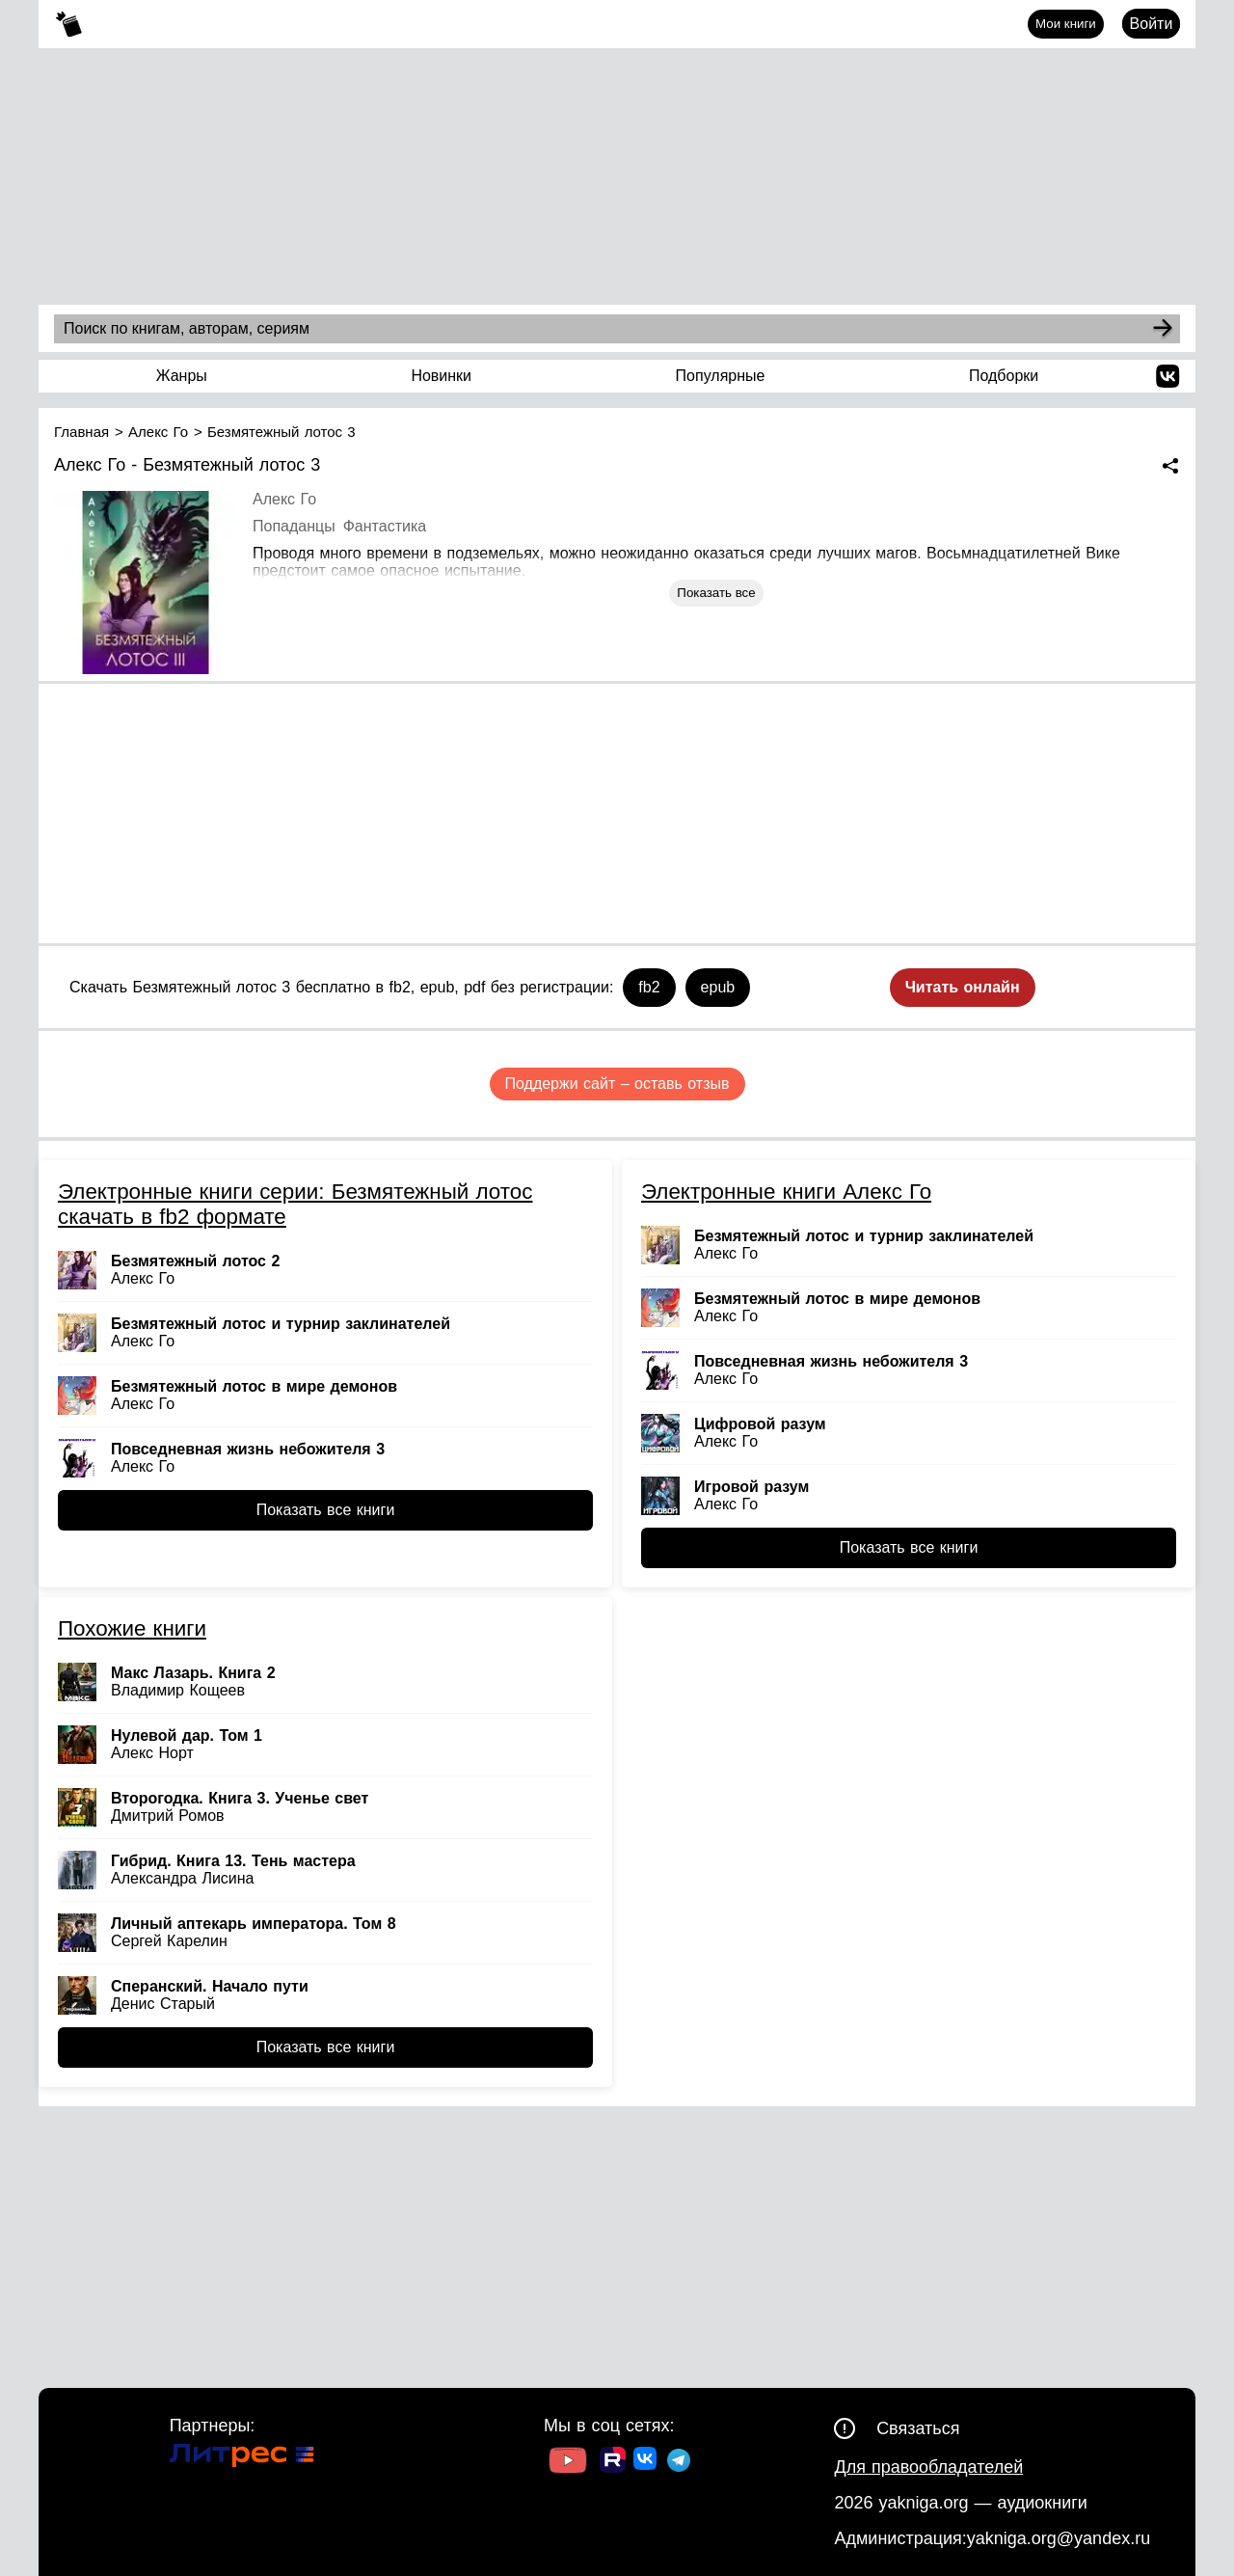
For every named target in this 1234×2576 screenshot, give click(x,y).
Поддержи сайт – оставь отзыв (617, 1083)
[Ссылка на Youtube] (568, 2462)
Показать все (716, 592)
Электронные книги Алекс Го (786, 1192)
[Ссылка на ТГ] (678, 2463)
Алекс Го (284, 499)
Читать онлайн (962, 987)
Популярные (720, 375)
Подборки (1003, 375)
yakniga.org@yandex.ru (1058, 2538)
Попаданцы (294, 526)
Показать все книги (325, 1510)
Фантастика (384, 526)
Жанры (181, 375)
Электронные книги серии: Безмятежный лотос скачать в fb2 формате (295, 1204)
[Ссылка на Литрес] (242, 2458)
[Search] (1162, 328)
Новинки (441, 375)
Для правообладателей (928, 2467)
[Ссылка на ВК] (646, 2462)
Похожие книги (132, 1628)
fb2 (648, 987)
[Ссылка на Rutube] (613, 2462)
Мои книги (1065, 23)
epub (718, 987)
